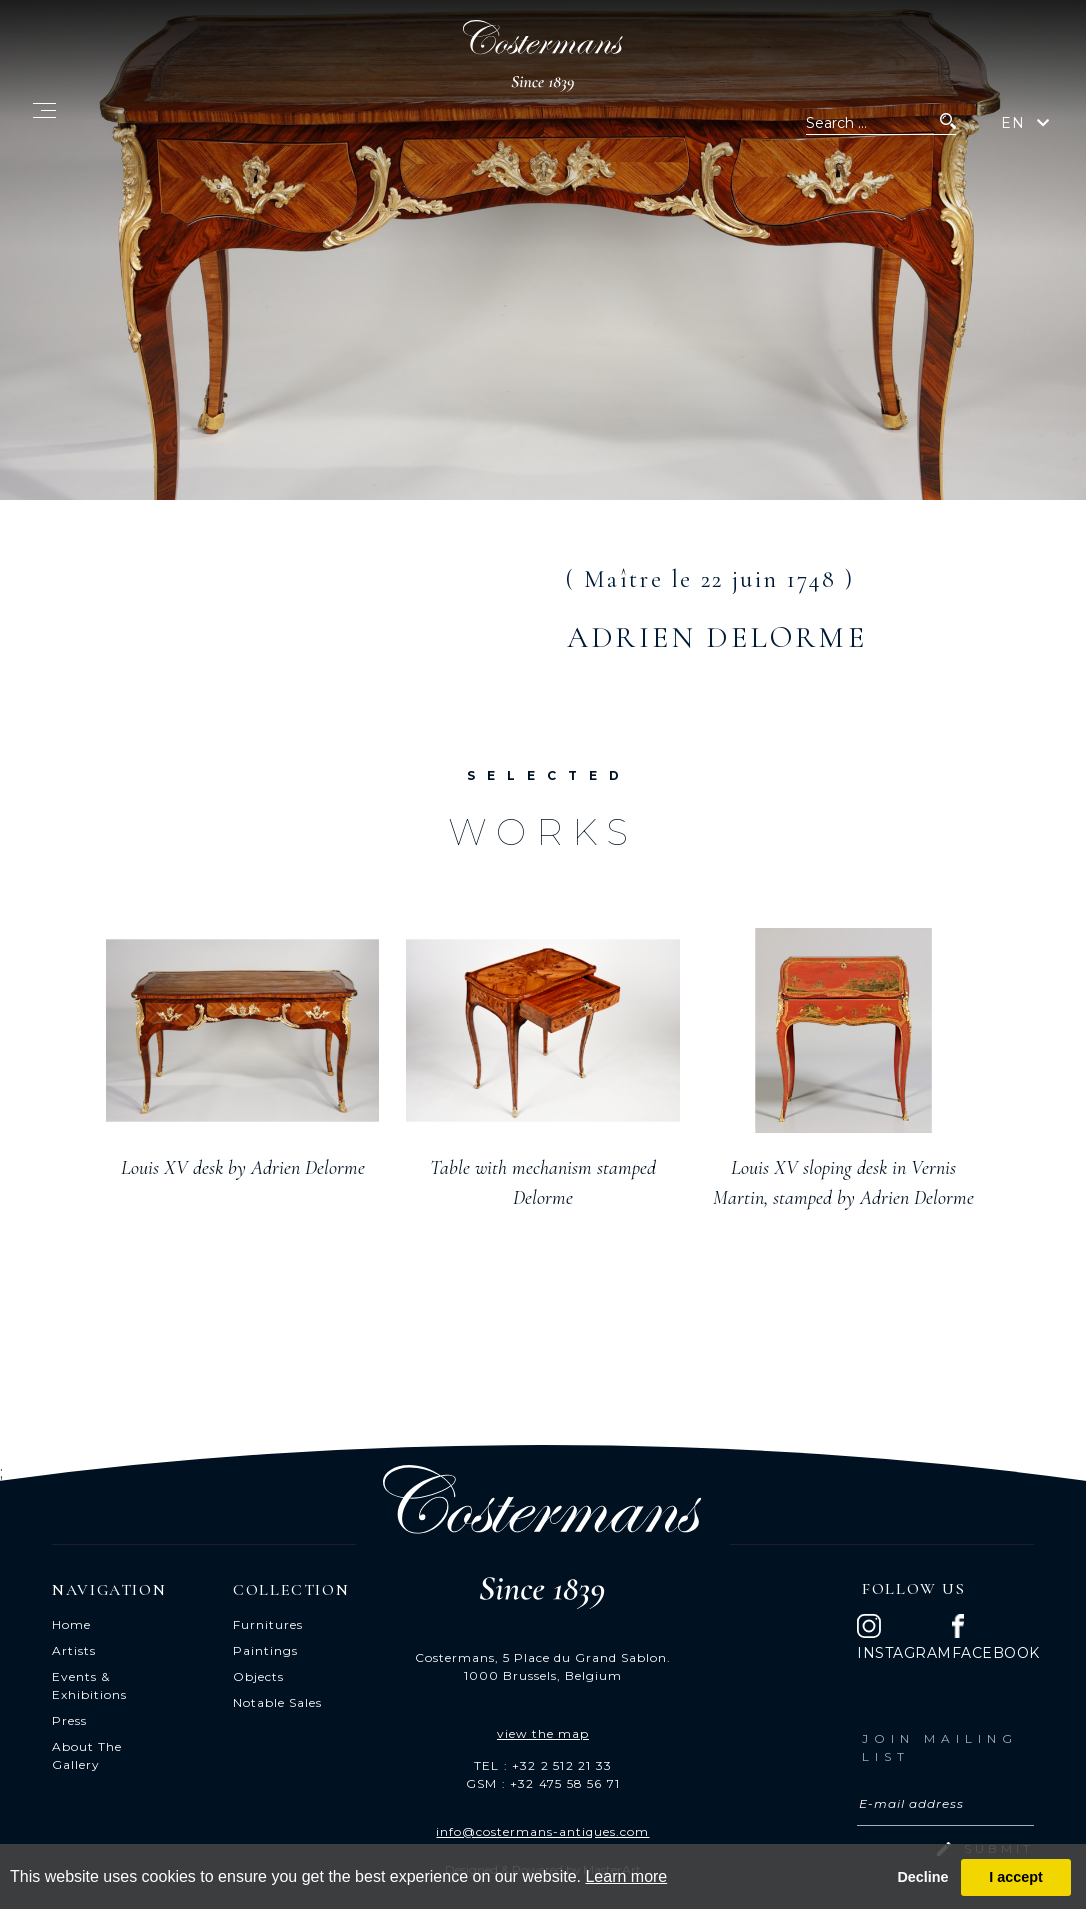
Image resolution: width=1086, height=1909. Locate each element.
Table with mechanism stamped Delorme (543, 1183)
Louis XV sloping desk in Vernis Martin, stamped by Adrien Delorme (843, 1183)
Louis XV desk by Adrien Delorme (243, 1168)
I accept (1016, 1877)
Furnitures (268, 1624)
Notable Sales (277, 1702)
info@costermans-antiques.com (542, 1831)
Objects (258, 1676)
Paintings (265, 1650)
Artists (74, 1650)
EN (1013, 123)
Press (69, 1720)
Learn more (626, 1876)
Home (71, 1624)
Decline (922, 1877)
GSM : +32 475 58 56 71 (543, 1783)
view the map (543, 1733)
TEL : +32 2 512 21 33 (543, 1765)
